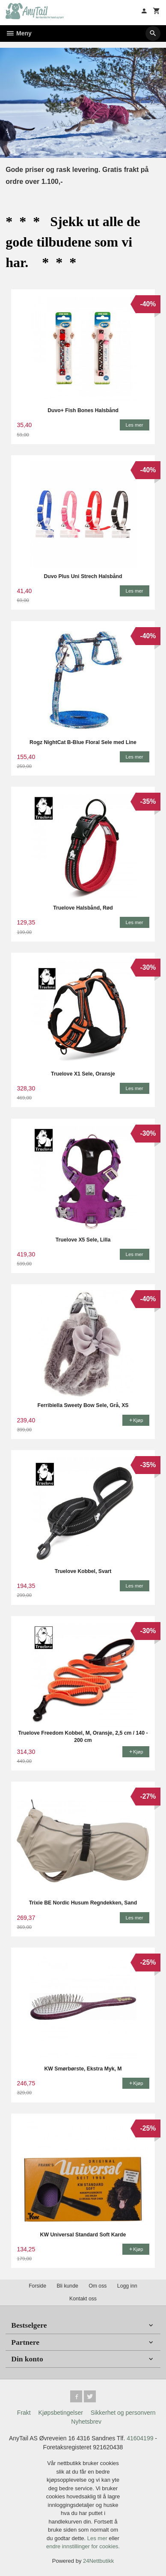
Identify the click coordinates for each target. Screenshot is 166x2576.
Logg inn (127, 2286)
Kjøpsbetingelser (61, 2412)
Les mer (98, 2538)
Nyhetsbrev (86, 2421)
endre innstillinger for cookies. (83, 2546)
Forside (37, 2286)
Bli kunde (67, 2286)
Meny (19, 33)
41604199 (140, 2438)
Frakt (24, 2412)
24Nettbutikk (98, 2561)
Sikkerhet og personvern (123, 2412)
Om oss (98, 2286)
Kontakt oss (83, 2299)
